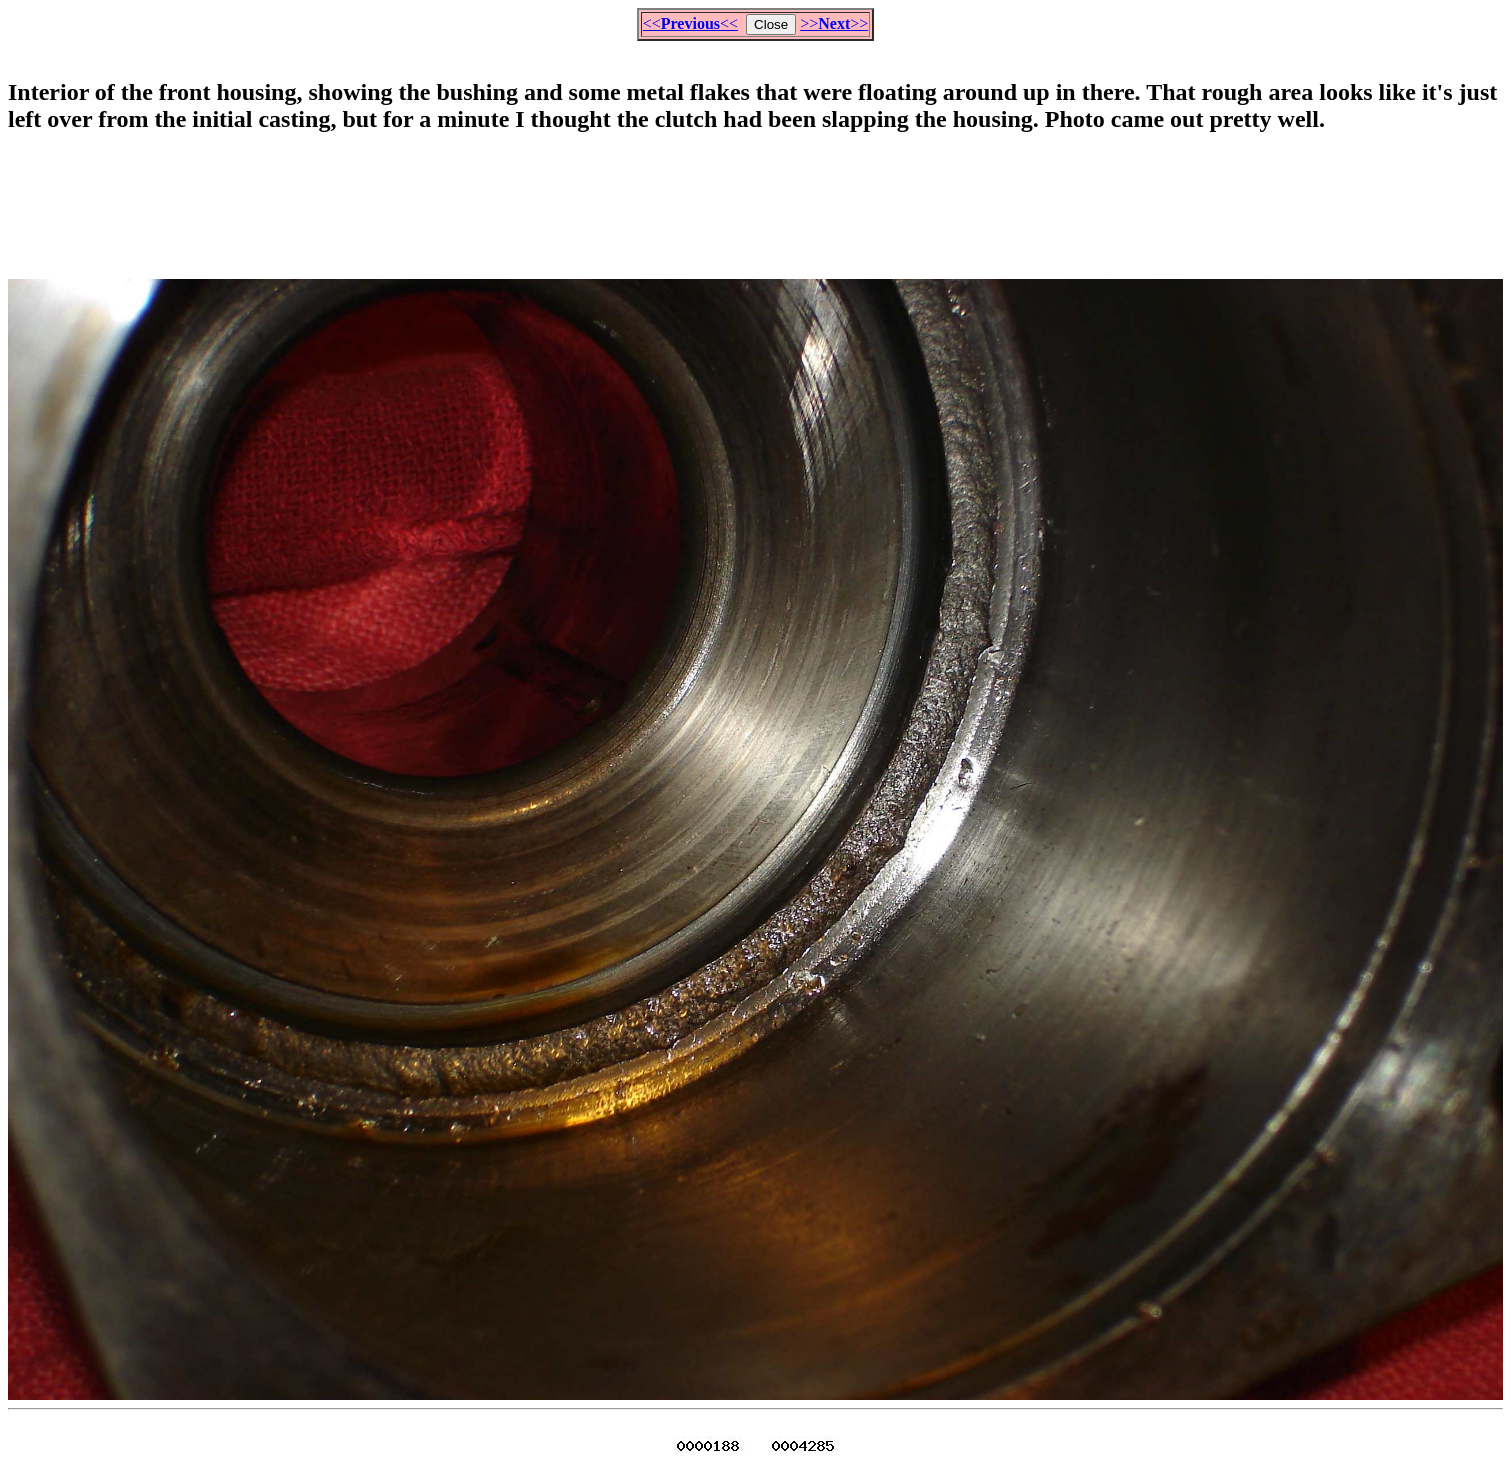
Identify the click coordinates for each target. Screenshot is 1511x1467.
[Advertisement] (756, 198)
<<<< (690, 23)
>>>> (834, 23)
